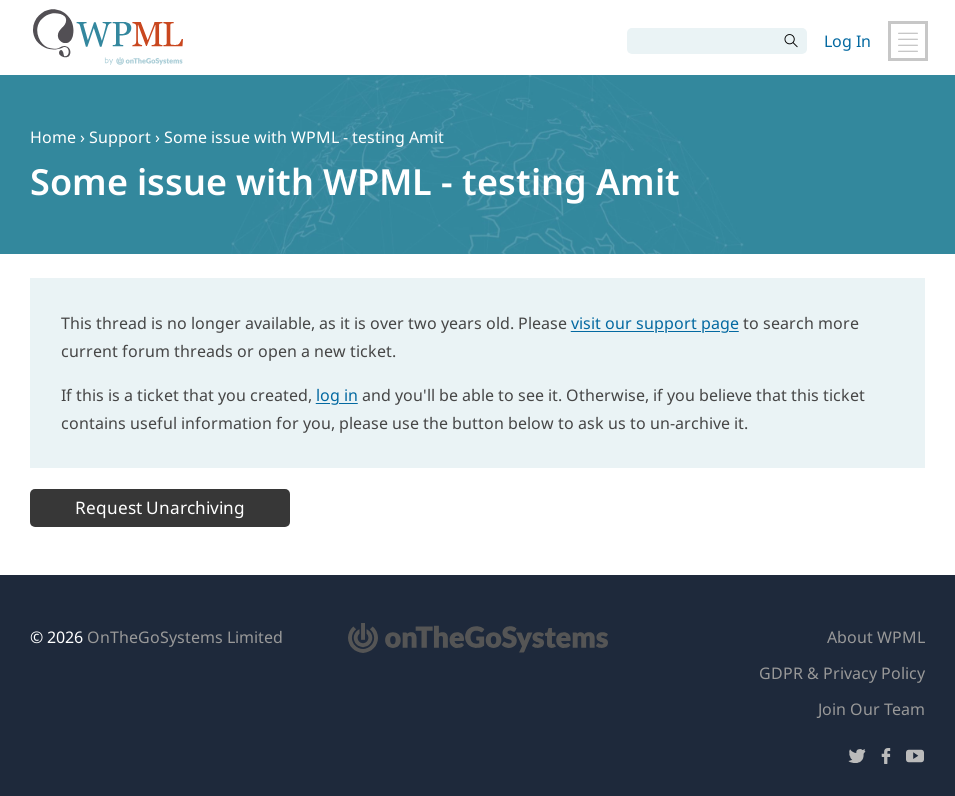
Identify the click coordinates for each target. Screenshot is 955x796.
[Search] (702, 41)
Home (53, 137)
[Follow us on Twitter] (857, 759)
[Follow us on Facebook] (886, 759)
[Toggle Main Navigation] (908, 41)
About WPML (876, 637)
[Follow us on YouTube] (915, 759)
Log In (847, 41)
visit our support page (655, 323)
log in (337, 395)
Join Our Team (871, 709)
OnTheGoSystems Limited (185, 637)
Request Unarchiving (160, 507)
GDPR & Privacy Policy (842, 673)
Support (120, 137)
